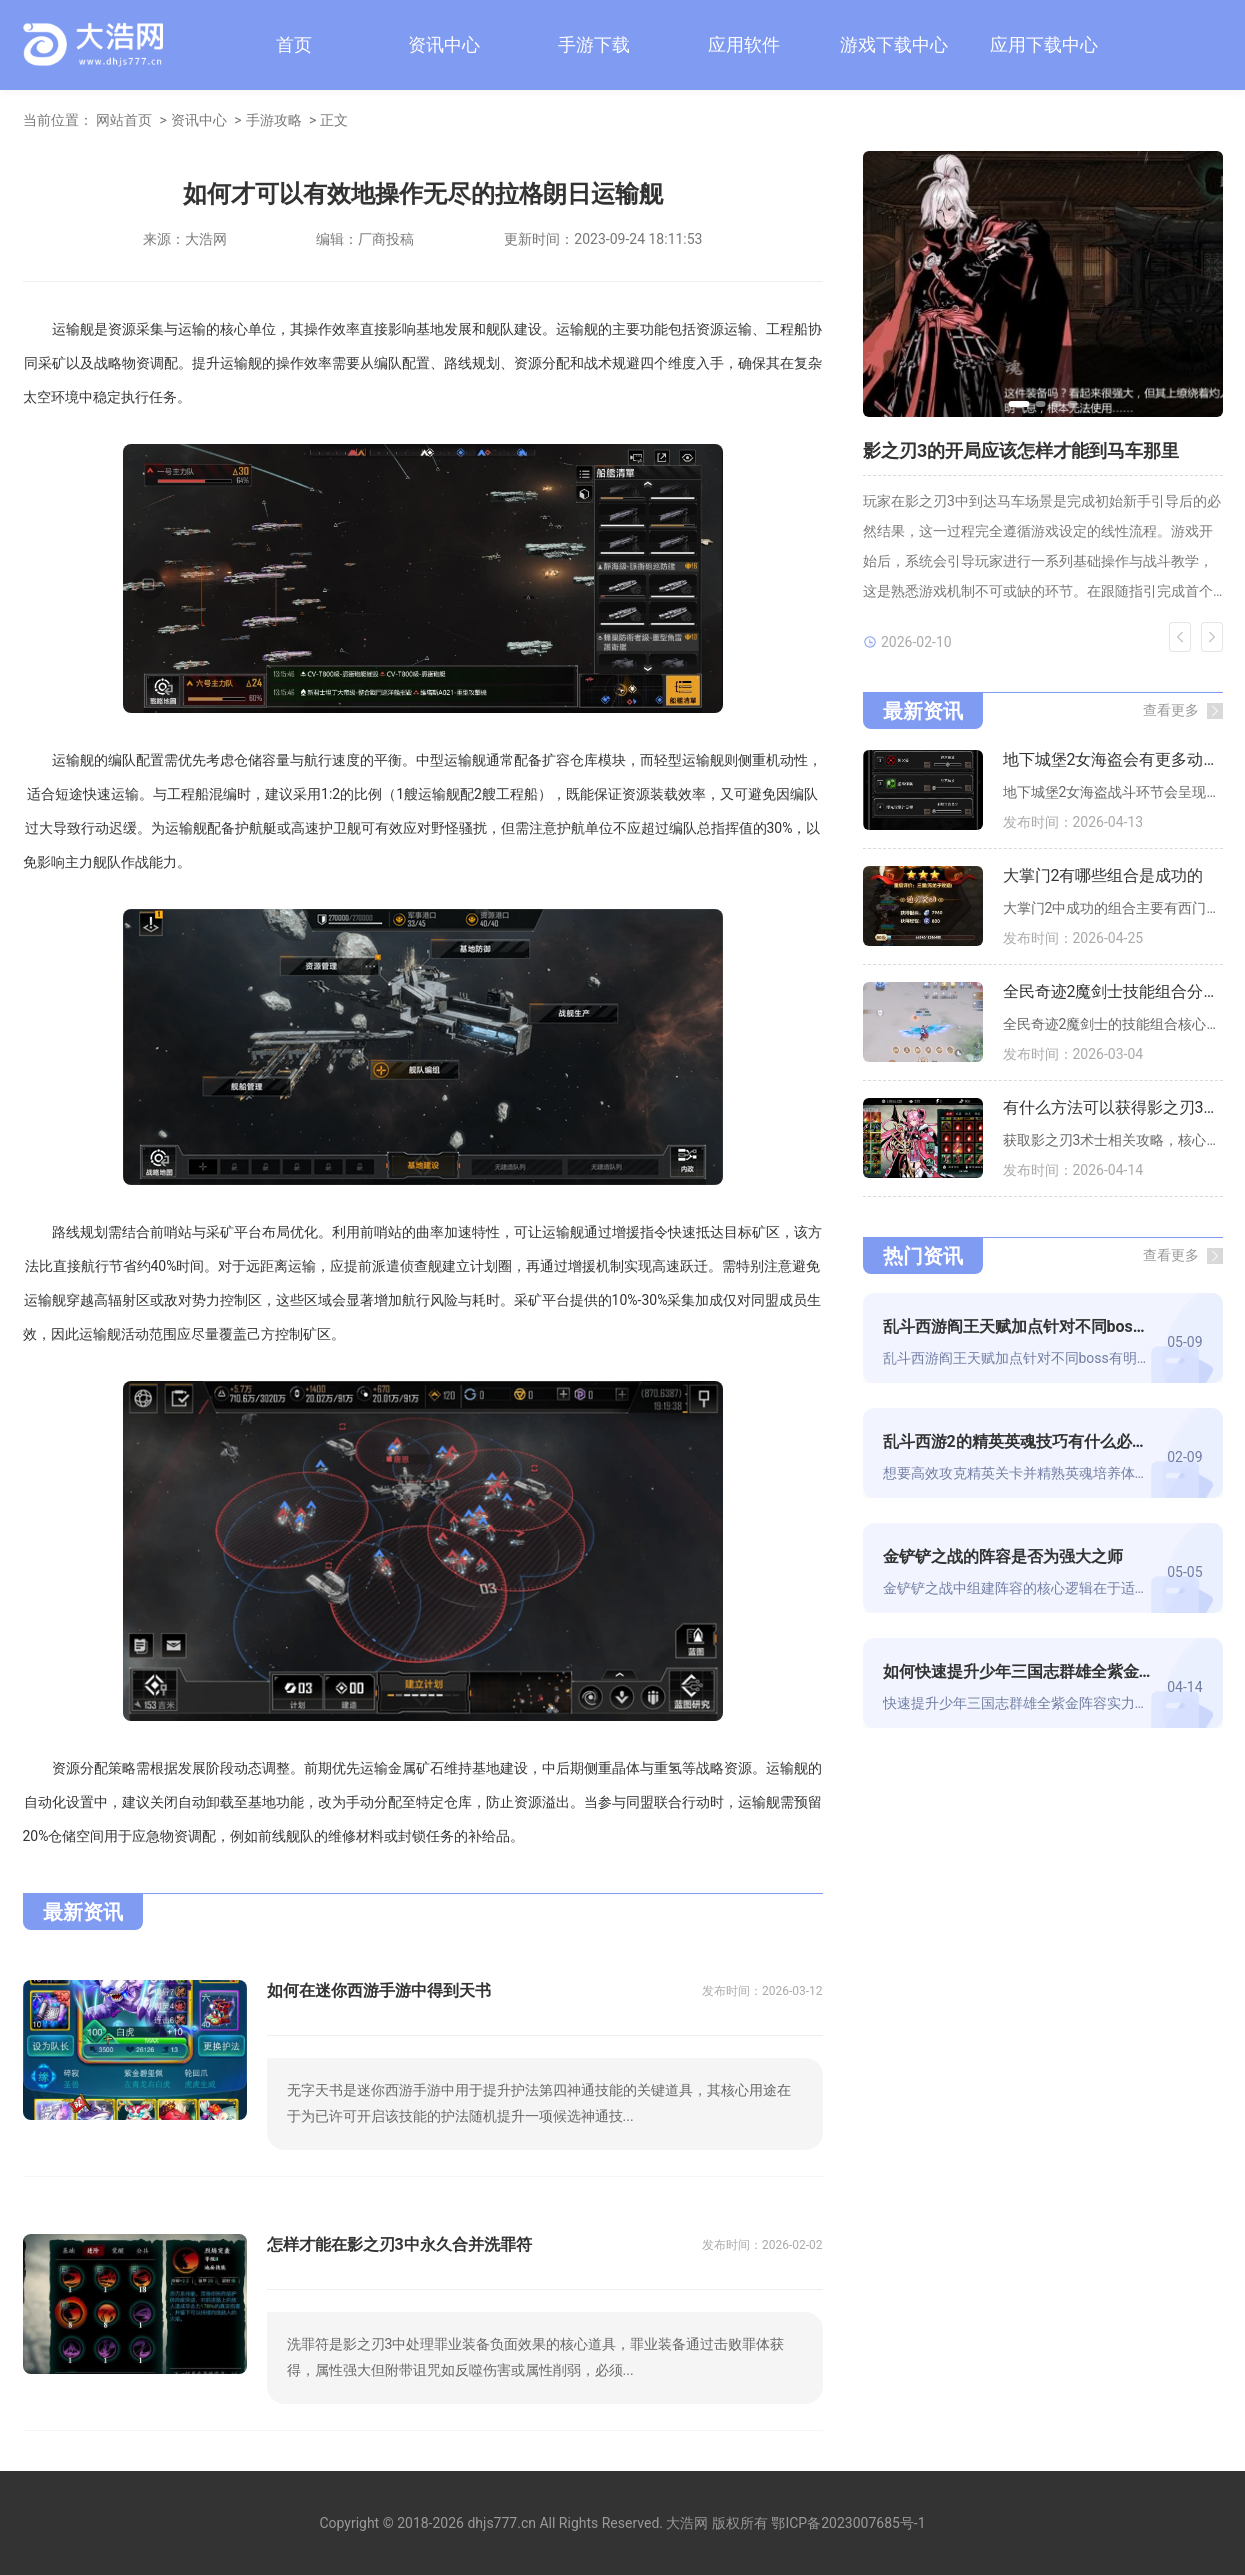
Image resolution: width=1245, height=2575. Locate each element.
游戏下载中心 (894, 44)
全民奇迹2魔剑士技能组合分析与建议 (1113, 991)
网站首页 (124, 120)
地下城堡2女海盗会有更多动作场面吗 (1113, 759)
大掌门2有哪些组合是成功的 (1103, 875)
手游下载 (594, 44)
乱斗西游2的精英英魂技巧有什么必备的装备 (1017, 1441)
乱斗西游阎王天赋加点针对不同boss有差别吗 (1017, 1326)
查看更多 (1171, 710)
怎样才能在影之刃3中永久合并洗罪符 (399, 2244)
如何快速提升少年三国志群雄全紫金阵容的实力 (1017, 1671)
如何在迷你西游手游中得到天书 (379, 1990)
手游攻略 (274, 120)
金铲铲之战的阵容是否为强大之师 (1003, 1556)
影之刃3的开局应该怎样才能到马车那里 (1021, 450)
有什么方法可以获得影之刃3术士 (1113, 1107)
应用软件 (744, 44)
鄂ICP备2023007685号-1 (848, 2523)
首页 (294, 44)
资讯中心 (444, 44)
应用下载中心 (1044, 44)
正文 (334, 120)
